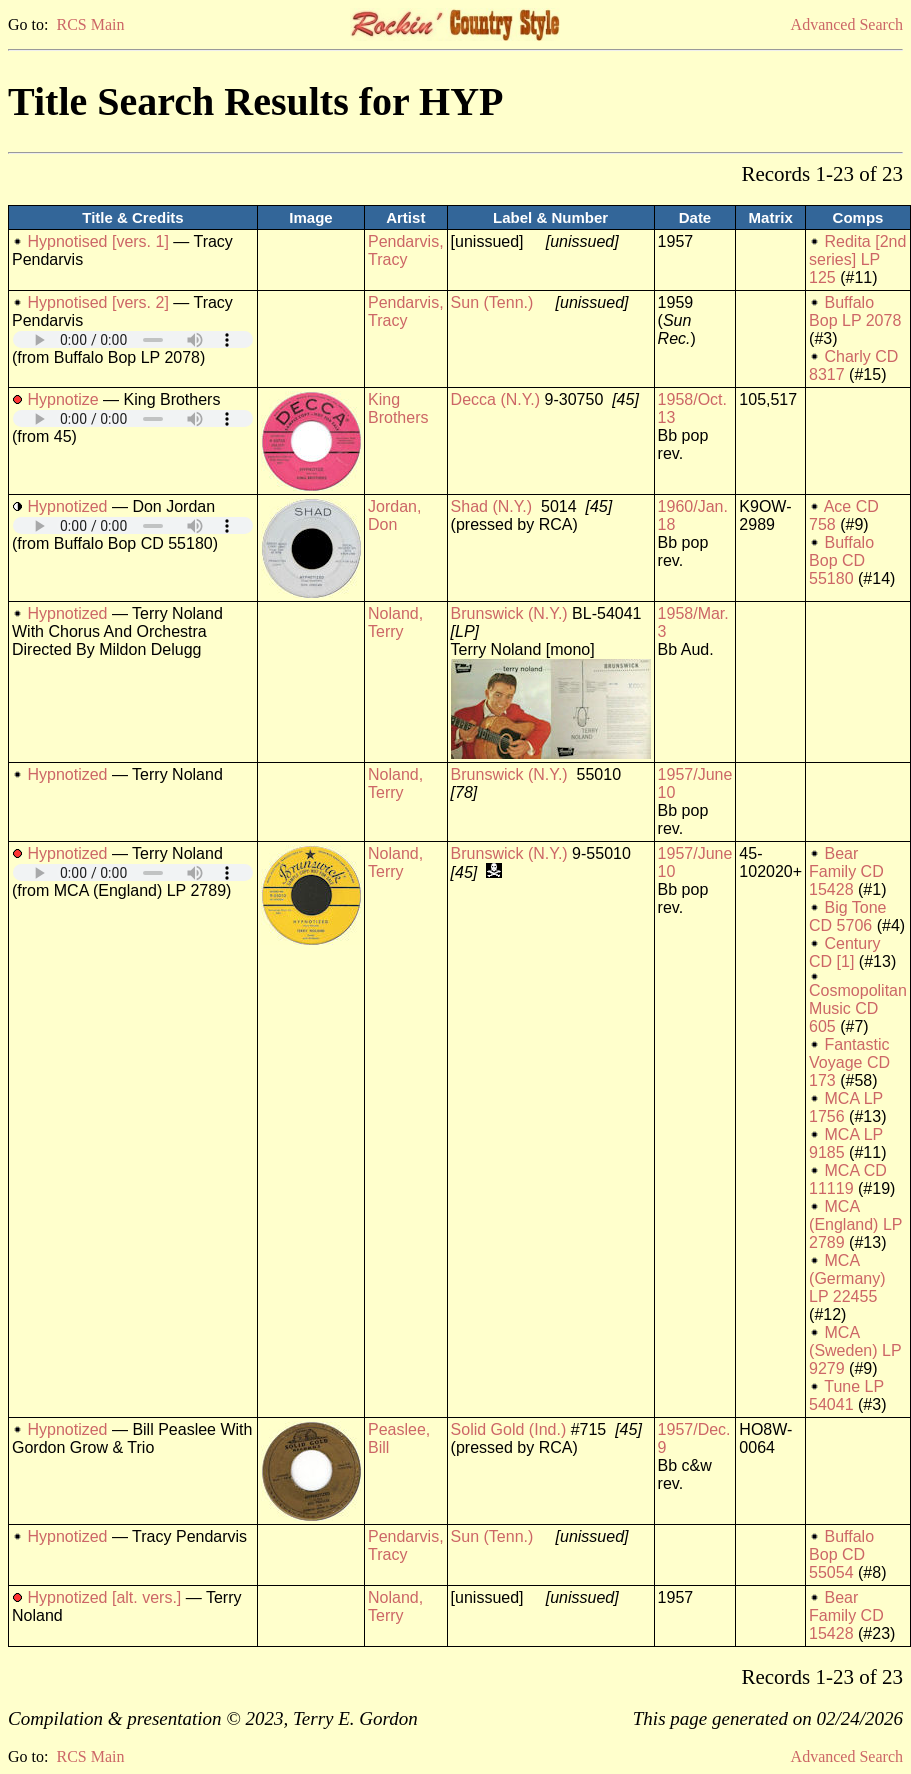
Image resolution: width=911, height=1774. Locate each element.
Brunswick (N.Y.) (509, 613)
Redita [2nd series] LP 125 (857, 259)
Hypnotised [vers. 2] (97, 302)
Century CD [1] (844, 952)
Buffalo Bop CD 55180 (841, 560)
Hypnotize (62, 399)
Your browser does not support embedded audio (133, 339)
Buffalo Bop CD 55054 (841, 1554)
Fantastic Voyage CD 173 (849, 1062)
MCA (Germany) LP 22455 (847, 1278)
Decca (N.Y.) (496, 399)
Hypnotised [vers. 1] (97, 241)
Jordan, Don (394, 515)
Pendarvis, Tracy (406, 250)
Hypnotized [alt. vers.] (104, 1597)
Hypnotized (67, 506)
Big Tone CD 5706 (847, 916)
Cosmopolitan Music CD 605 (858, 1008)
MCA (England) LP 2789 (855, 1224)
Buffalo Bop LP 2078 (855, 311)
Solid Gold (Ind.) (509, 1429)
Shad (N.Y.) (492, 506)
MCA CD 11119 (848, 1179)
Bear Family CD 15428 (846, 871)
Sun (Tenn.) (492, 302)
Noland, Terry (395, 622)
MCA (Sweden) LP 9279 (855, 1350)
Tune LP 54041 (846, 1395)
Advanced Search (847, 24)
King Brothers (398, 408)
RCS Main (90, 24)
